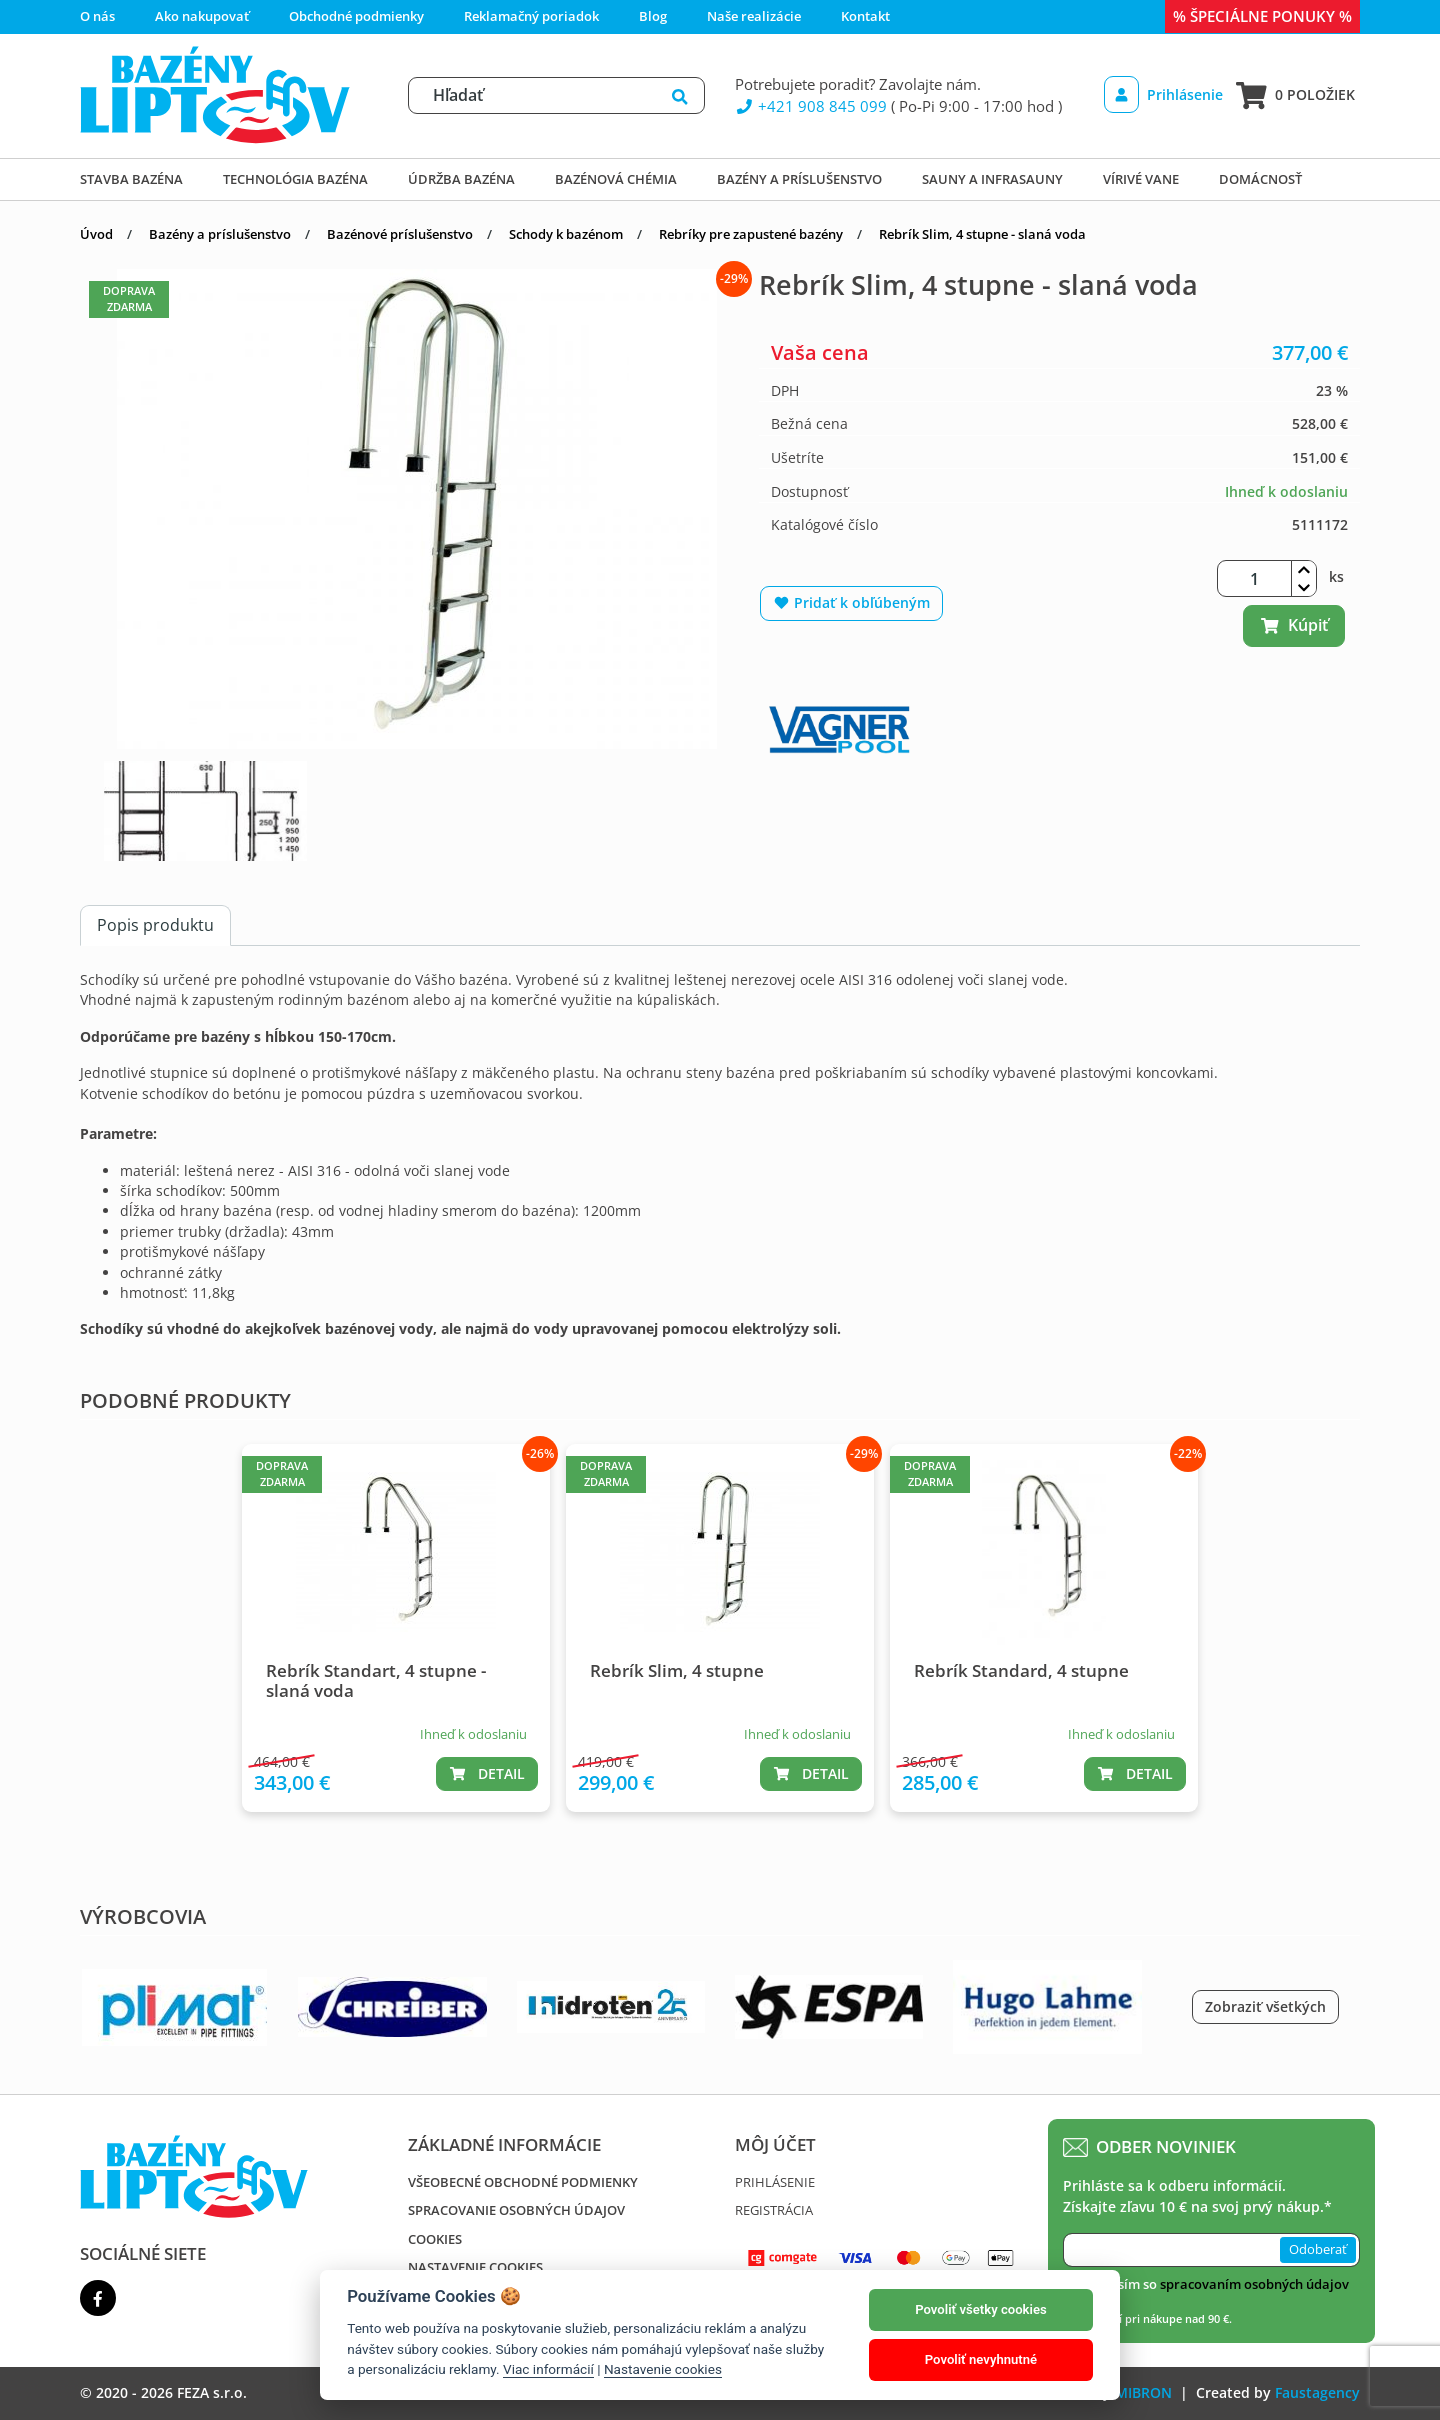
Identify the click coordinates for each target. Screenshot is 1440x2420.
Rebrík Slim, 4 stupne (677, 1670)
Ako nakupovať (202, 16)
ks (1336, 576)
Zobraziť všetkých (1265, 2006)
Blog (653, 16)
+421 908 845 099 (811, 106)
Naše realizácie (754, 16)
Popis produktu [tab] (155, 925)
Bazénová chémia (616, 179)
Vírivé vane (1141, 179)
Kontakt (865, 16)
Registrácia (774, 2210)
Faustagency (1317, 2392)
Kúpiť (1294, 625)
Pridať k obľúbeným (851, 602)
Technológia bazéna (295, 179)
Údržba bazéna (461, 179)
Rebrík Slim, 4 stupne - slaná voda (982, 234)
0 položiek (1295, 95)
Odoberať (1318, 2249)
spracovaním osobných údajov (1254, 2284)
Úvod (96, 234)
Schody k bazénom (566, 234)
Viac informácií (548, 2369)
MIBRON (1143, 2392)
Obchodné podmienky (356, 16)
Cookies (435, 2239)
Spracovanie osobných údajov (516, 2210)
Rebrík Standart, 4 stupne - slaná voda (376, 1680)
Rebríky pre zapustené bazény (751, 234)
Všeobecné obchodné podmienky (523, 2182)
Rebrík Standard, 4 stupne (1021, 1670)
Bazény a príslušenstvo (799, 179)
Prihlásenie (1163, 94)
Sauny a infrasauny (992, 179)
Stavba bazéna (131, 179)
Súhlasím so (1216, 2284)
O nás (97, 16)
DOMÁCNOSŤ (1260, 179)
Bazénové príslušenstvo (400, 234)
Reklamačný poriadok (531, 16)
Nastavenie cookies (475, 2267)
